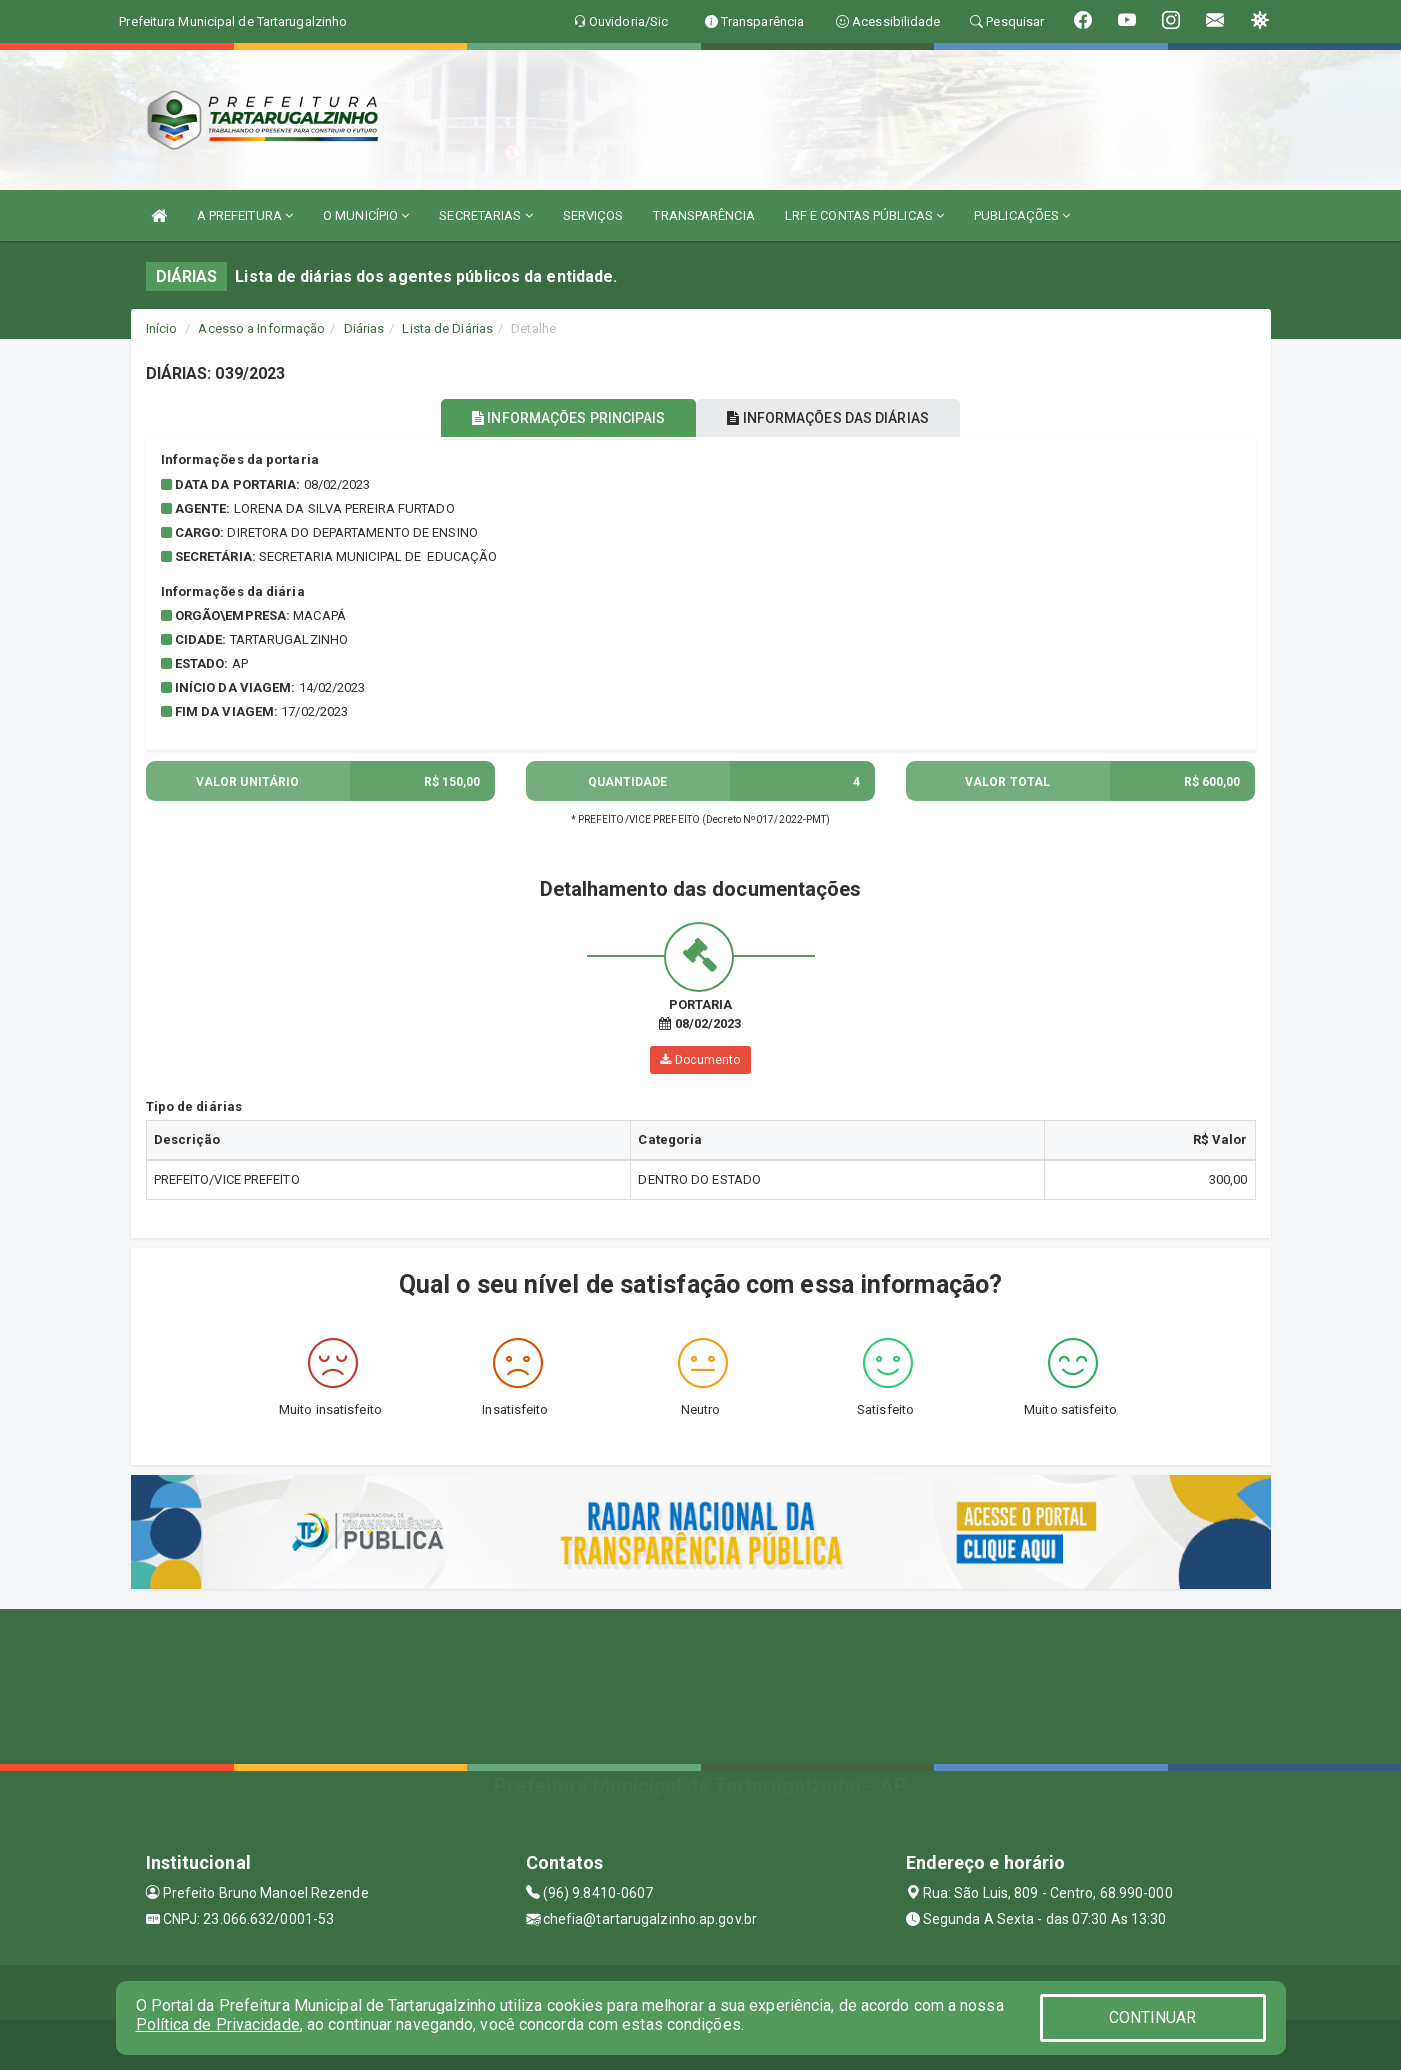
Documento (700, 1060)
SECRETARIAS (485, 215)
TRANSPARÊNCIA (703, 215)
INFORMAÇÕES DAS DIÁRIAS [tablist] (839, 418)
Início (162, 328)
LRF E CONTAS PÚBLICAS (864, 215)
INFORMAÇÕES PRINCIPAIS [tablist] (557, 418)
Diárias (364, 328)
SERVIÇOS (593, 215)
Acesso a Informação (261, 328)
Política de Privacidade (218, 2024)
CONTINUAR (1153, 2017)
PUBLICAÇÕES (1022, 215)
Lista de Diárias (447, 328)
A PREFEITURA (245, 215)
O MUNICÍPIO (366, 215)
